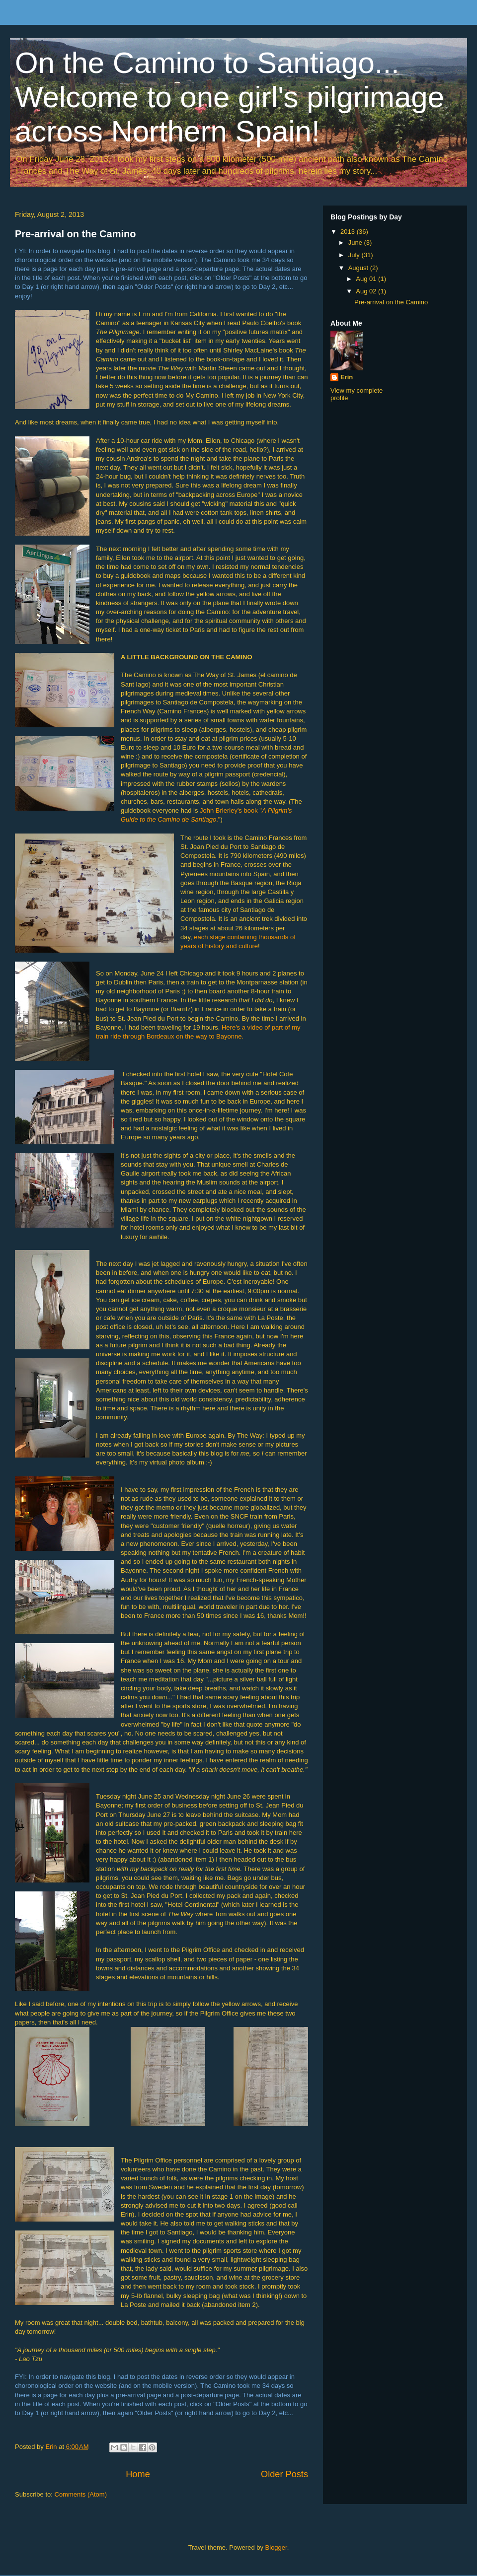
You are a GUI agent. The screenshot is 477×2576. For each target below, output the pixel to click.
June (356, 242)
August (359, 268)
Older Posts (284, 2474)
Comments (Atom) (81, 2494)
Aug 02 (367, 291)
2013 (348, 231)
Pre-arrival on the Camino (75, 233)
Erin (346, 377)
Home (138, 2474)
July (355, 255)
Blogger (276, 2547)
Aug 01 (367, 278)
